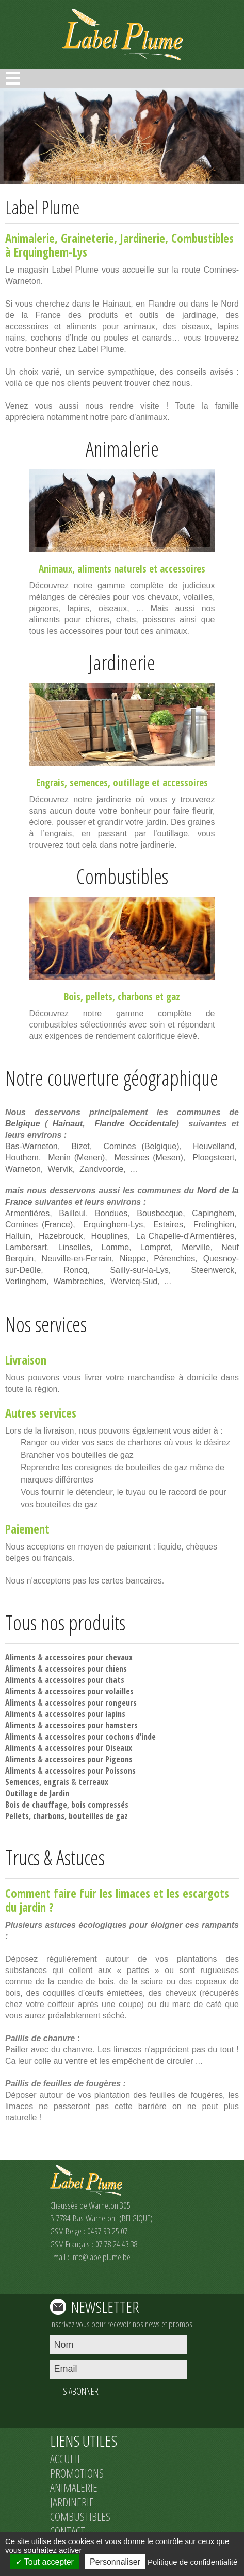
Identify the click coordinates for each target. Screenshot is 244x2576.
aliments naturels (112, 569)
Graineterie (87, 238)
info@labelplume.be (101, 2257)
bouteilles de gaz (98, 1816)
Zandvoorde (101, 1169)
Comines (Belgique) (141, 1146)
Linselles (74, 1247)
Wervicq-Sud (133, 1281)
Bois (72, 996)
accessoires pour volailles (89, 1691)
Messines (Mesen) (149, 1157)
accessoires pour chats (84, 1680)
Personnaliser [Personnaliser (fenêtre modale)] (115, 2561)
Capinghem (213, 1213)
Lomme (115, 1247)
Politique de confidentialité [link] (192, 2561)
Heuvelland (213, 1146)
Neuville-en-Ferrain (77, 1258)
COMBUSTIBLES (80, 2516)
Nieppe (133, 1258)
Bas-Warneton (31, 1146)
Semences (22, 1782)
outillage (131, 782)
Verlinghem (25, 1281)
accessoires (182, 569)
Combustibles (202, 238)
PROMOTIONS (77, 2473)
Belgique (22, 1123)
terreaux (93, 1782)
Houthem (22, 1157)
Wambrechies (78, 1281)
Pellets (17, 1816)
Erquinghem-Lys (113, 1224)
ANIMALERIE (73, 2487)
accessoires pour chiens (86, 1668)
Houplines (109, 1236)
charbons (135, 996)
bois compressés (99, 1804)
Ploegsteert (213, 1157)
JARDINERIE (72, 2502)
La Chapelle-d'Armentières (185, 1236)
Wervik (60, 1169)
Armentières (27, 1213)
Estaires (168, 1224)
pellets (99, 996)
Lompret (155, 1247)
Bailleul (72, 1213)
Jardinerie (142, 238)
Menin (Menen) (76, 1157)
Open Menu (13, 78)
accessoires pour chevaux (89, 1657)
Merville (196, 1247)
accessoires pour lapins (85, 1714)
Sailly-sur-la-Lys (139, 1270)
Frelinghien (213, 1224)
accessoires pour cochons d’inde (100, 1736)
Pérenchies (174, 1258)
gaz (173, 996)
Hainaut (68, 1123)
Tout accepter (44, 2561)
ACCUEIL (66, 2458)
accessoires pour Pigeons (89, 1759)
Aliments (20, 1657)
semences (89, 782)
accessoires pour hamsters (91, 1725)
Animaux (55, 569)
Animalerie (30, 238)
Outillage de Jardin (37, 1793)
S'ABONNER (81, 2391)
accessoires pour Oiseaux (88, 1748)
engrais (56, 1782)
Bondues (111, 1213)
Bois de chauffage (36, 1804)
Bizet (80, 1146)
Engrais (50, 782)
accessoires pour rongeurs (91, 1702)
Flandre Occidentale (135, 1123)
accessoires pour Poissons (90, 1770)
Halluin (17, 1236)
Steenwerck (213, 1270)
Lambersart (26, 1247)
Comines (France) (39, 1224)
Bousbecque (160, 1213)
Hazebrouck (61, 1236)
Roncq (75, 1270)
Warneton (23, 1169)
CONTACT (67, 2530)
